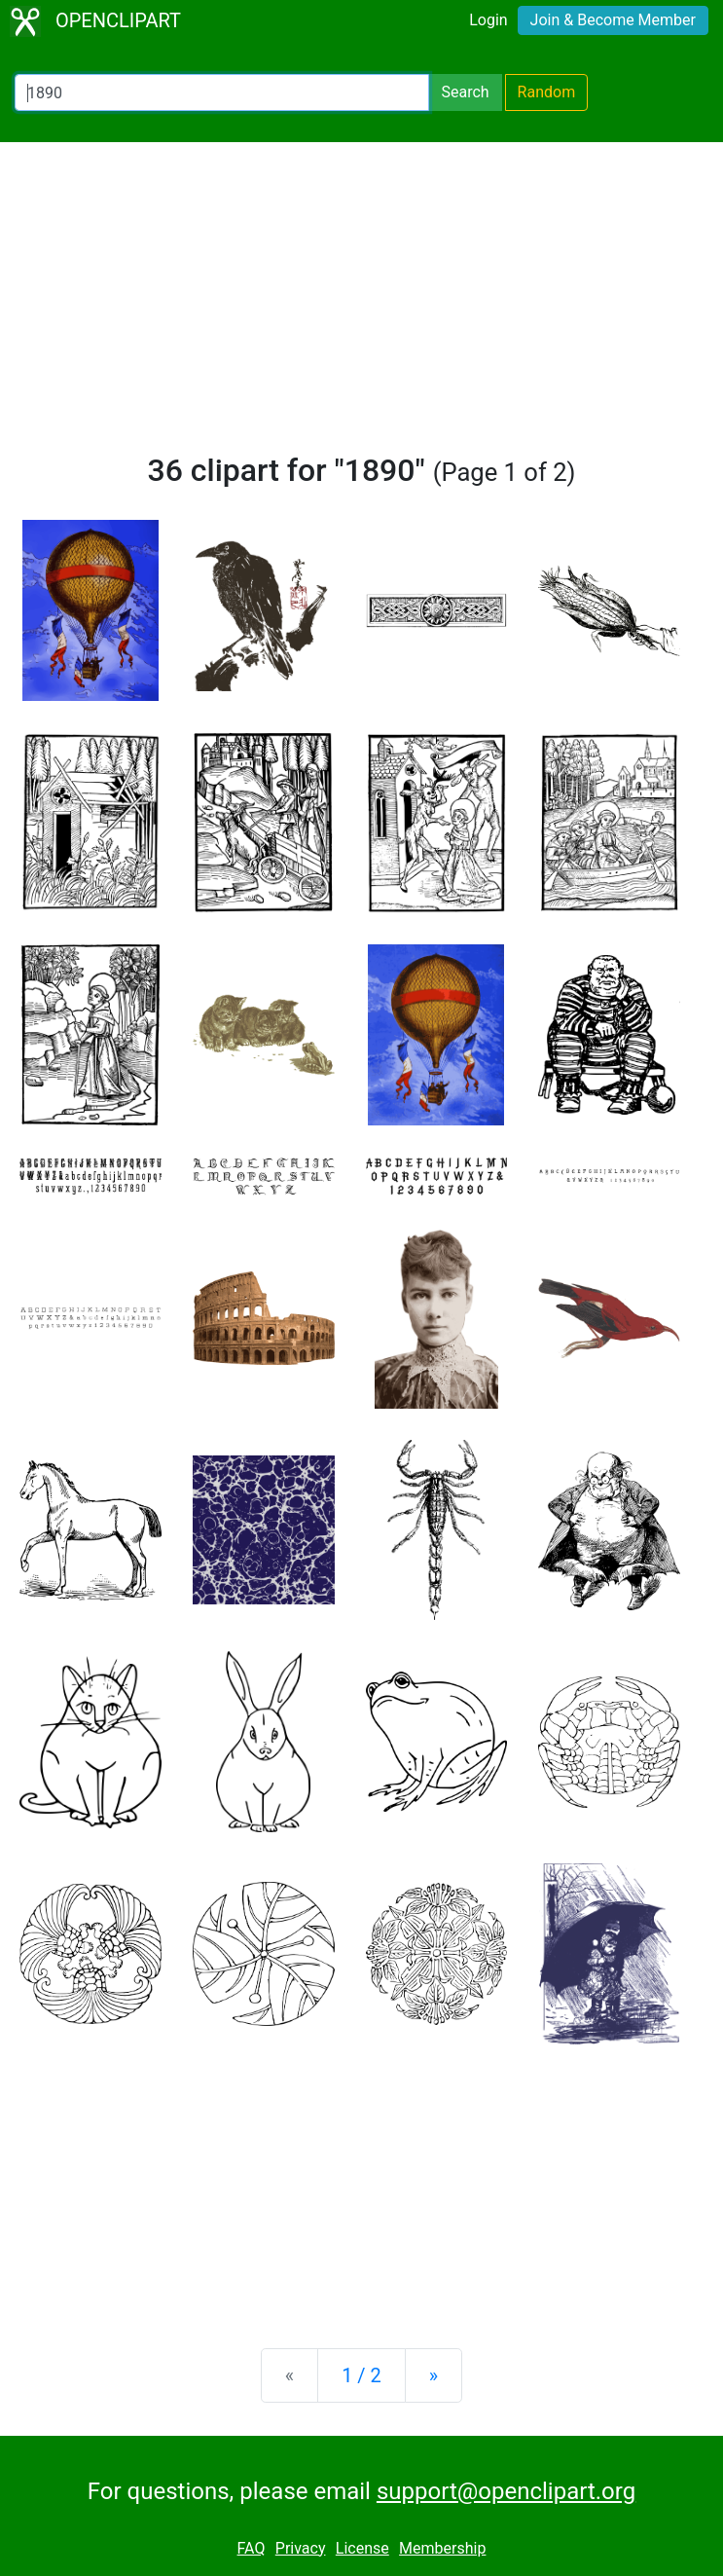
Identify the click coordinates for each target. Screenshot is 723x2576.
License (362, 2548)
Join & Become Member (613, 20)
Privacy (300, 2548)
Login (488, 20)
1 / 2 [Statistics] (361, 2375)
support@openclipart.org (506, 2491)
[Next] (433, 2375)
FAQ (251, 2548)
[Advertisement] (361, 305)
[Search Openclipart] (222, 92)
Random (547, 92)
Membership (442, 2548)
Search (464, 92)
